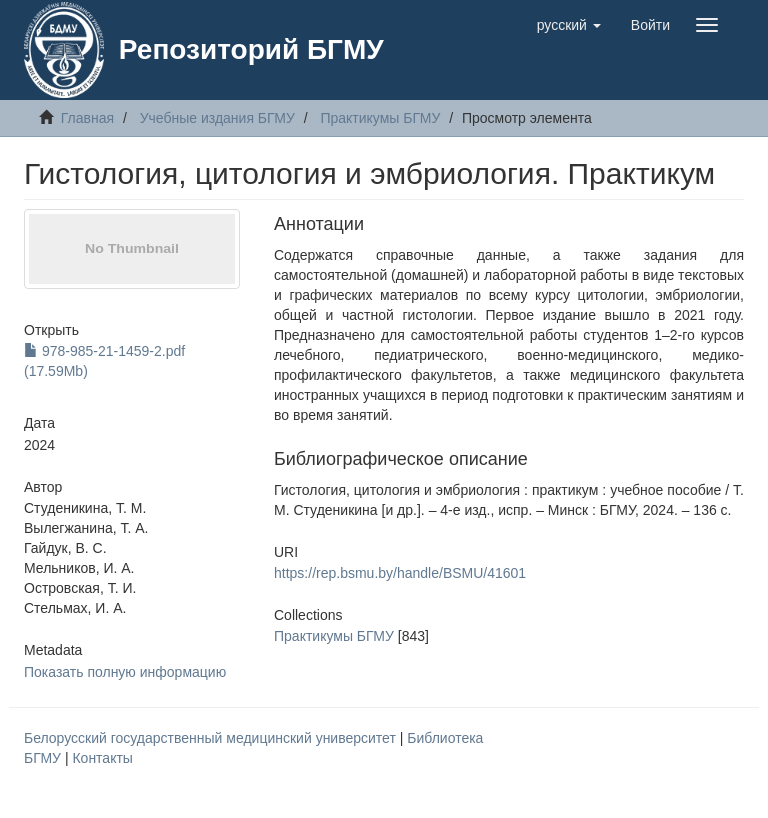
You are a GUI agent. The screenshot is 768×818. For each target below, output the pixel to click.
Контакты (102, 758)
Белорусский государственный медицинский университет (212, 738)
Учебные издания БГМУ (217, 118)
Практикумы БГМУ (380, 118)
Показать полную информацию (125, 672)
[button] (569, 25)
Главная (87, 118)
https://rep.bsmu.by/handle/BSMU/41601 (400, 573)
